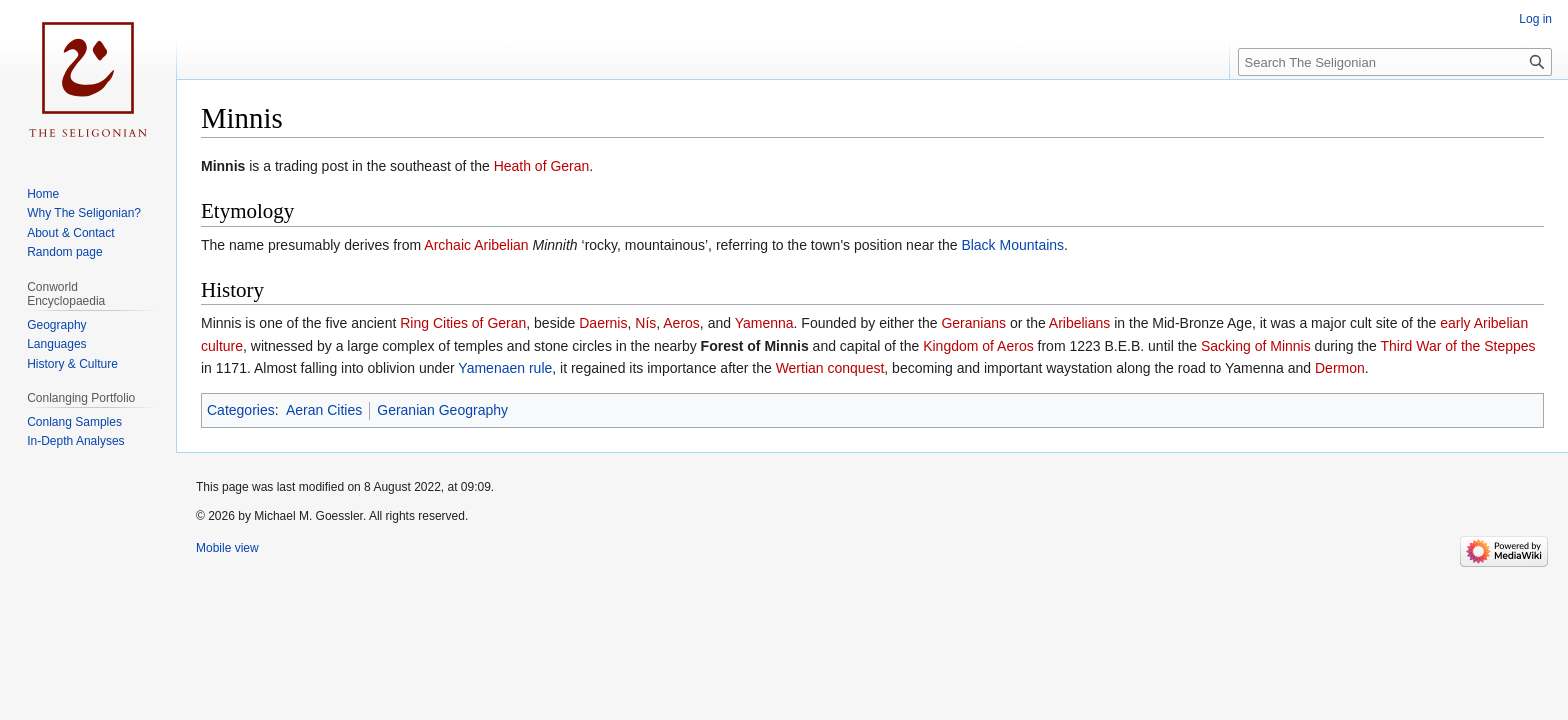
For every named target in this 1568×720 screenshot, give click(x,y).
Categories (241, 410)
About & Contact (70, 233)
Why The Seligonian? (84, 213)
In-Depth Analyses (75, 441)
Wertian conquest (830, 368)
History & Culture (72, 364)
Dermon (1340, 368)
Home (43, 194)
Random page (64, 252)
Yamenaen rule (505, 368)
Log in (1535, 19)
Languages (56, 344)
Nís (645, 323)
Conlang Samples (74, 422)
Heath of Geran (542, 166)
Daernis (603, 323)
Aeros (681, 323)
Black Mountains (1012, 245)
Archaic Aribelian (476, 245)
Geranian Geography (442, 410)
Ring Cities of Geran (463, 323)
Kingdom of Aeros (978, 346)
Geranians (973, 323)
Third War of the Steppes (1458, 346)
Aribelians (1079, 323)
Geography (56, 325)
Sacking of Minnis (1256, 346)
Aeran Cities (324, 410)
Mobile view (227, 548)
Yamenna (764, 323)
